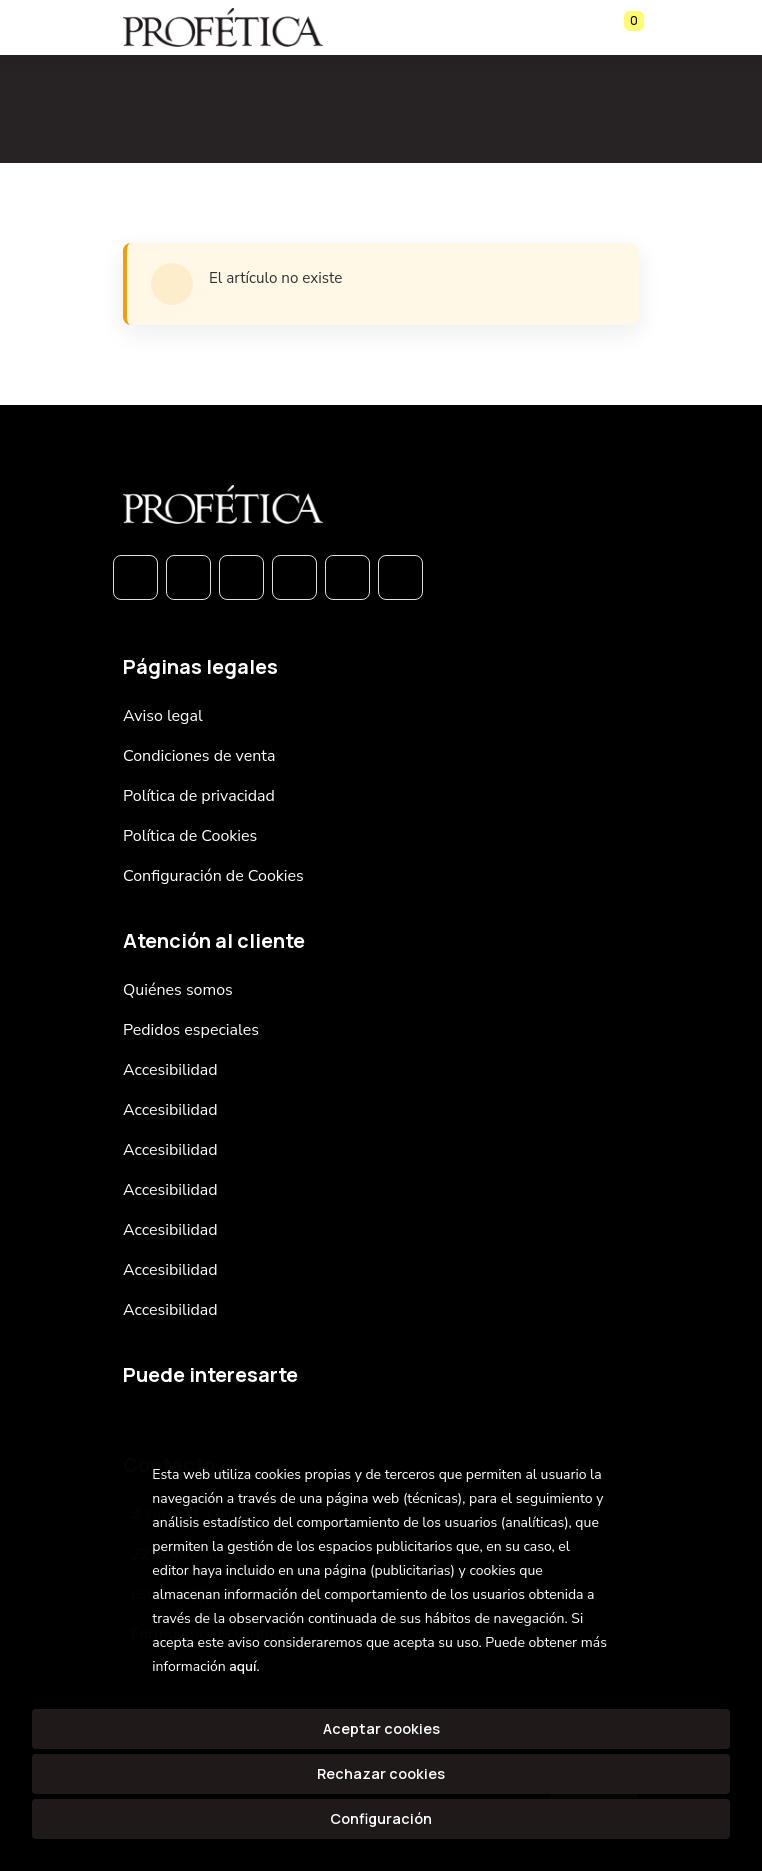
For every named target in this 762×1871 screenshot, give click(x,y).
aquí (242, 1666)
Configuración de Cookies (213, 876)
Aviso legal (163, 716)
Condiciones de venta (199, 756)
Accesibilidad (170, 1070)
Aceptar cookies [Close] (381, 1728)
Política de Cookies (190, 836)
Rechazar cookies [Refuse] (381, 1773)
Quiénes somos (178, 990)
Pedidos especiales (191, 1030)
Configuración (381, 1818)
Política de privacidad (199, 796)
